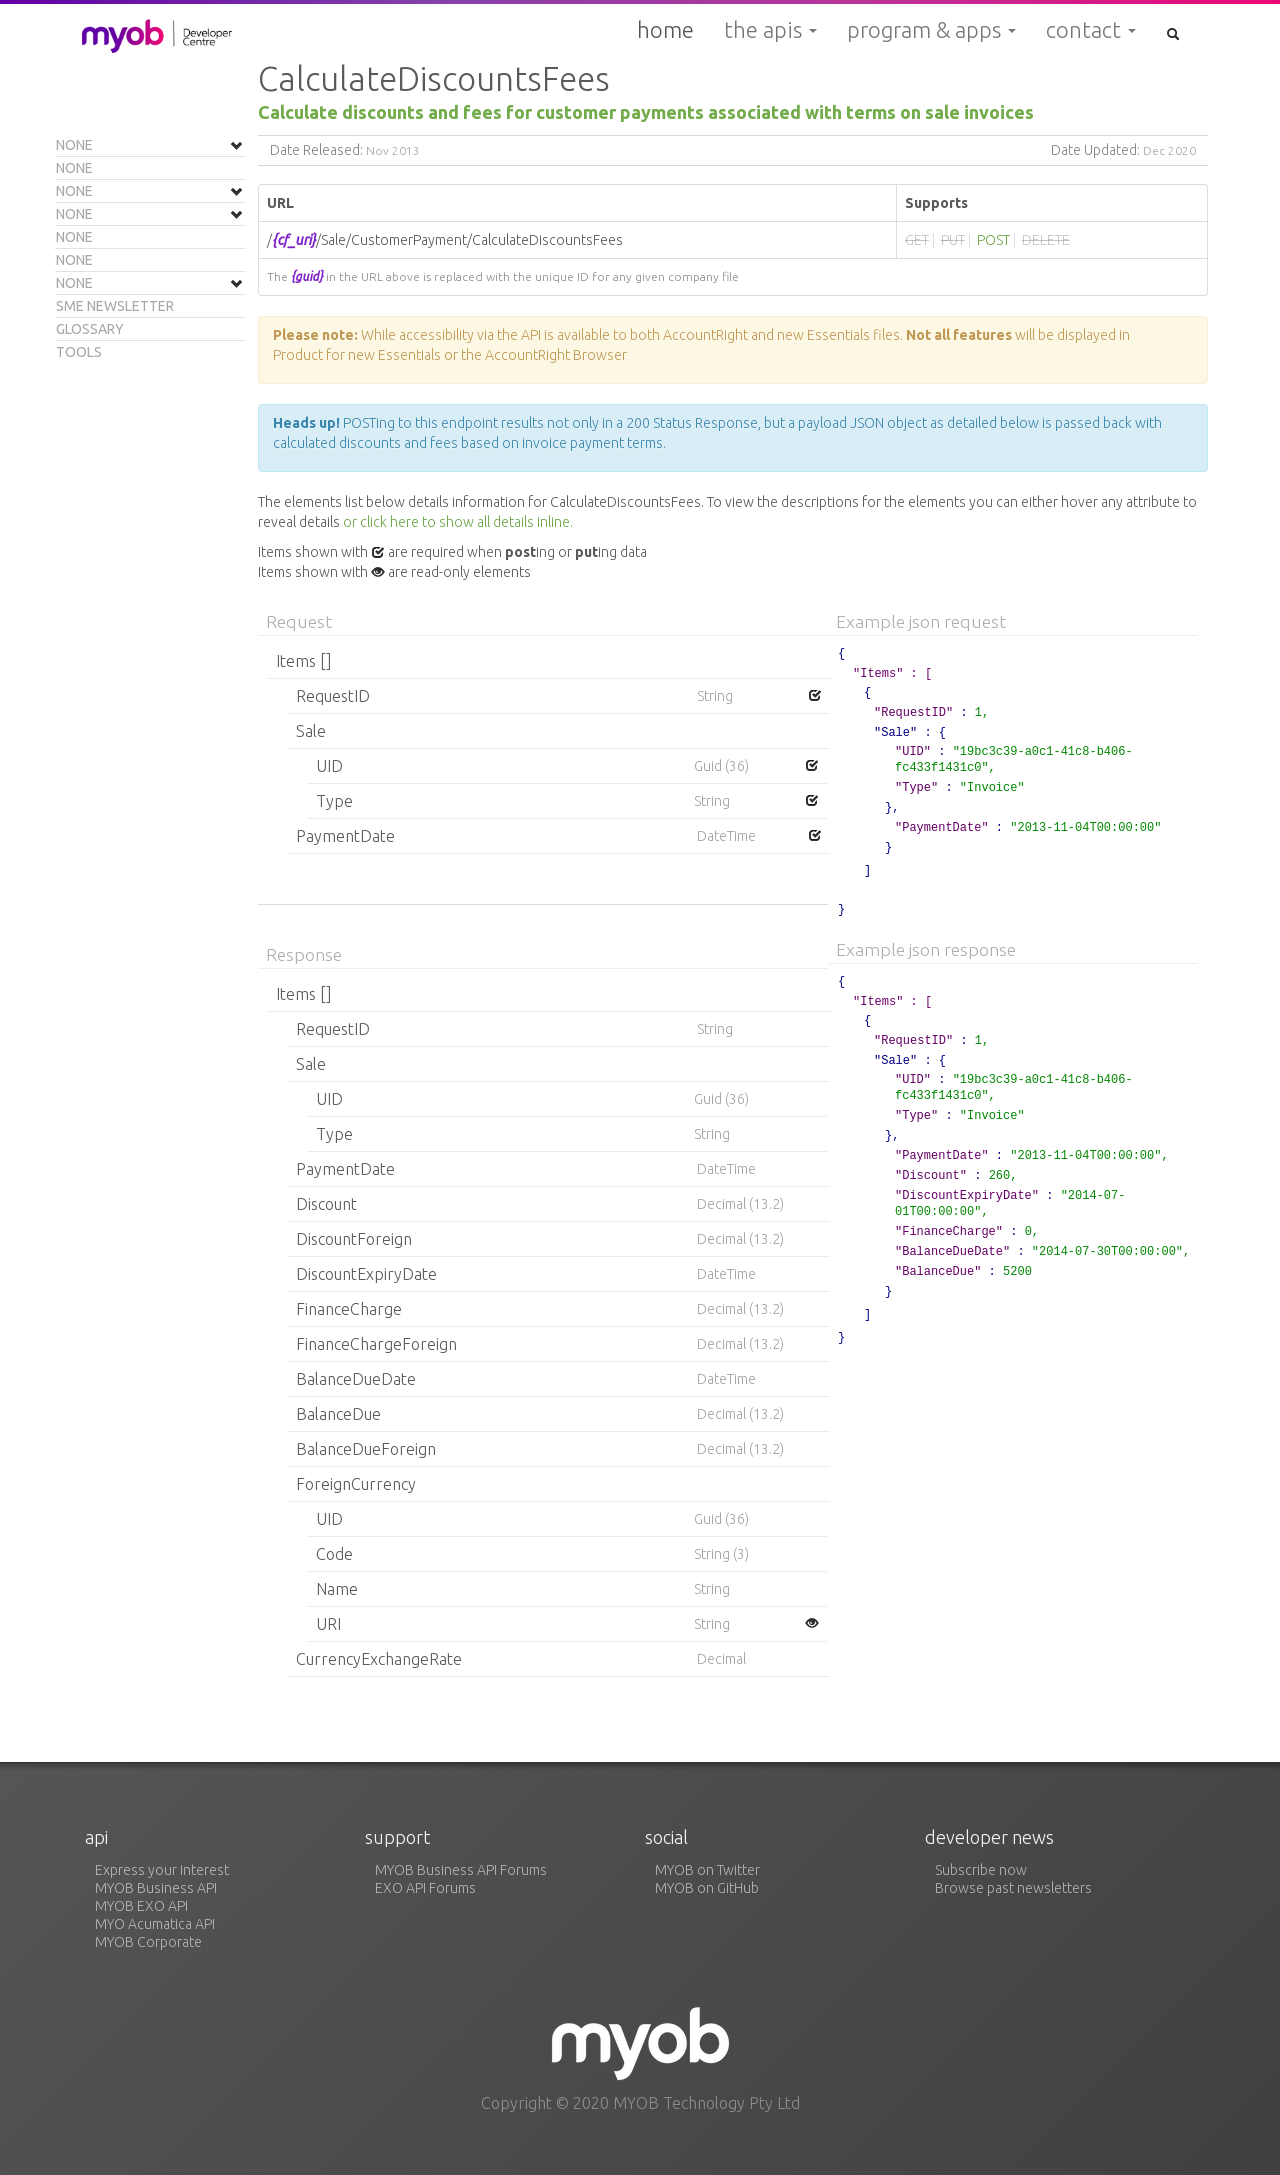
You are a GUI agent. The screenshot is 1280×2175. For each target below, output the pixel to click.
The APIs (770, 30)
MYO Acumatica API (155, 1924)
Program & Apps (931, 30)
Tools (79, 352)
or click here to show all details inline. (458, 522)
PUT (953, 240)
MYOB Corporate (148, 1942)
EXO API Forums (425, 1888)
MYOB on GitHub (707, 1888)
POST (993, 240)
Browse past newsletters (1013, 1888)
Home (665, 29)
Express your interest (162, 1870)
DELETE (1046, 240)
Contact (1091, 30)
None (74, 145)
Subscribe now (981, 1870)
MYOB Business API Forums (461, 1870)
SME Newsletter (115, 306)
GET (917, 240)
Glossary (90, 329)
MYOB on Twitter (707, 1870)
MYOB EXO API (141, 1906)
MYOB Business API (156, 1888)
